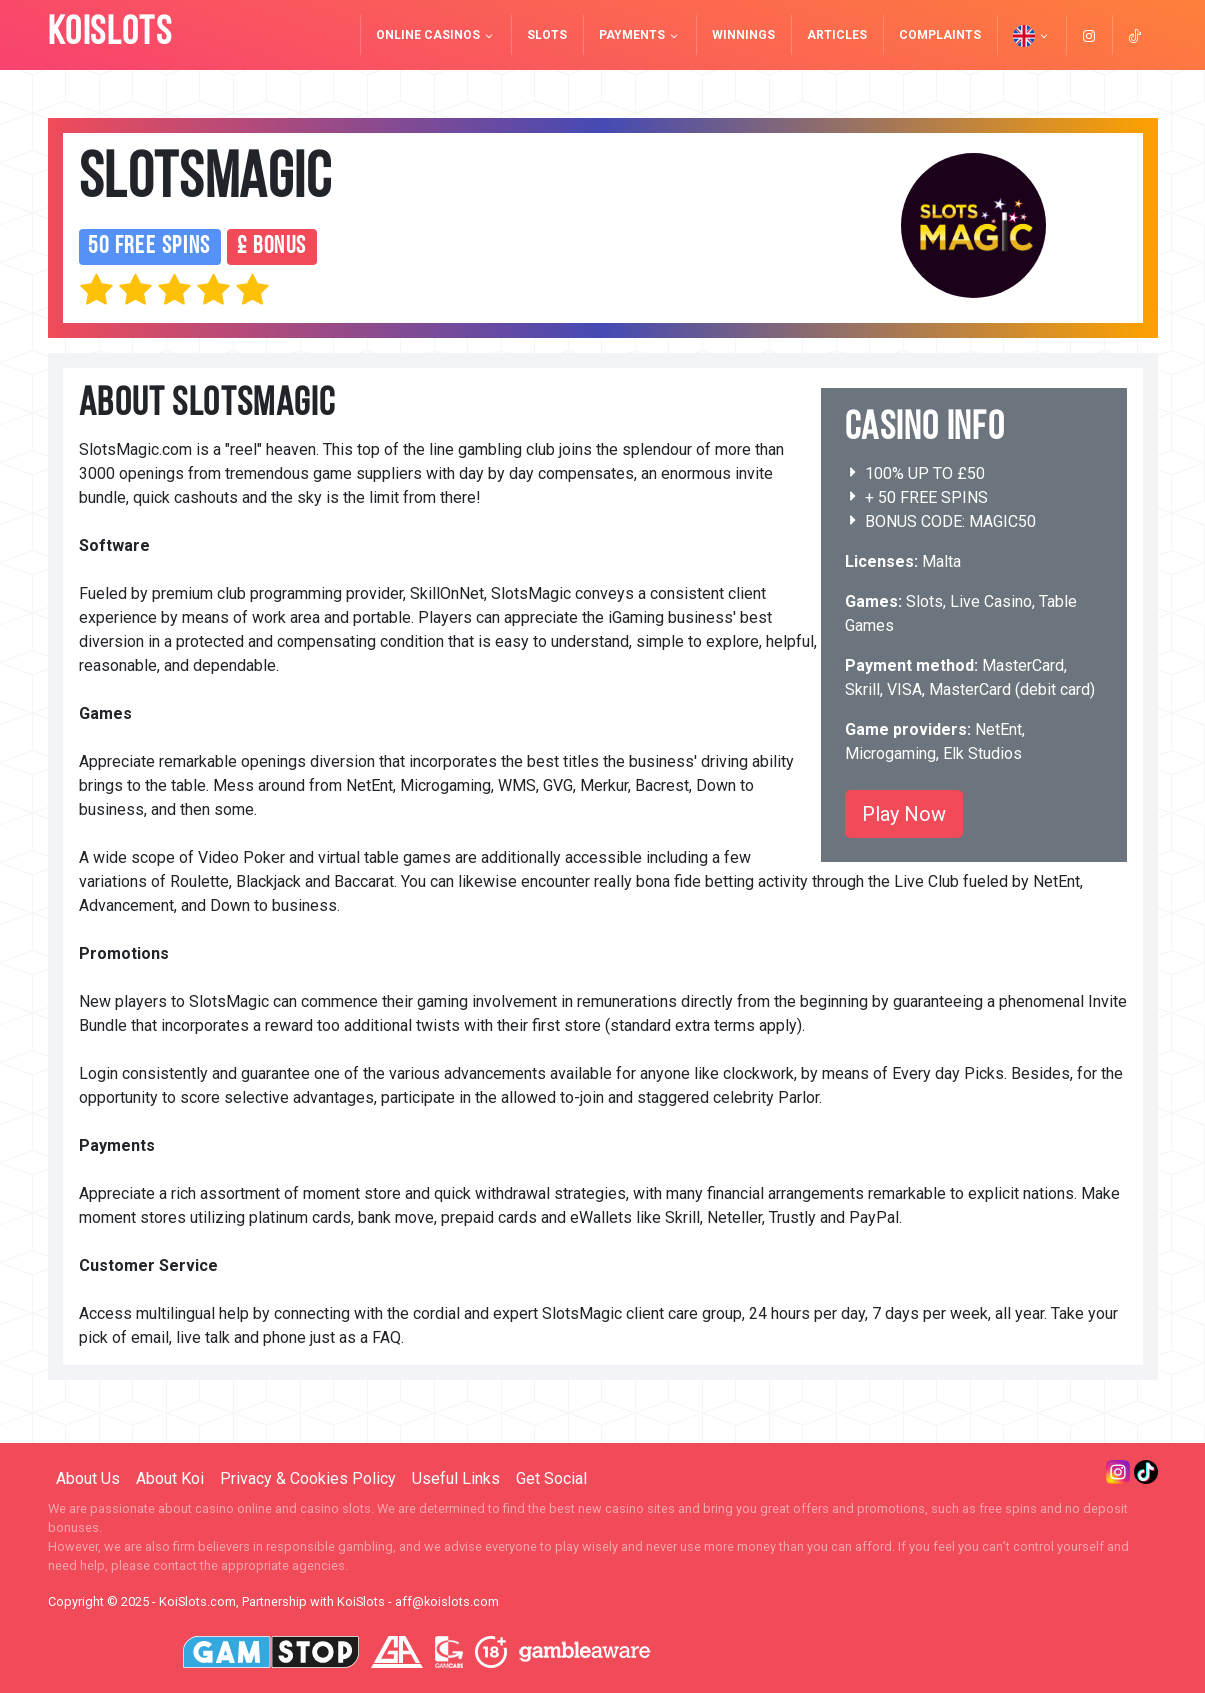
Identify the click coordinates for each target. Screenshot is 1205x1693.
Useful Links (456, 1478)
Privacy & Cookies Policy (308, 1478)
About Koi (170, 1478)
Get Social (551, 1478)
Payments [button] (639, 35)
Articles (837, 35)
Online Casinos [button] (435, 35)
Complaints (940, 35)
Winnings (743, 35)
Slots (547, 35)
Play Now (904, 814)
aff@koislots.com (447, 1601)
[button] (1031, 35)
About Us (88, 1478)
